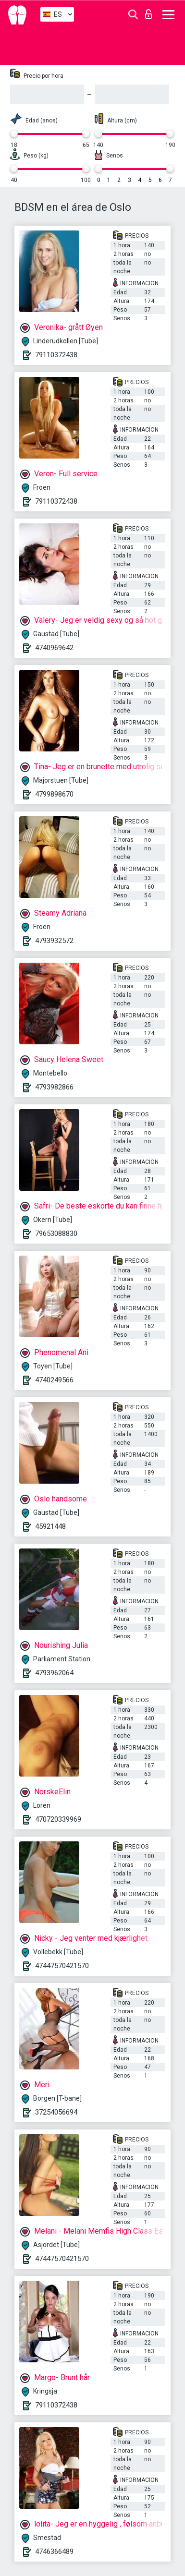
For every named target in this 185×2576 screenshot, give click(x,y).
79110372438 (56, 355)
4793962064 (54, 1673)
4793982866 (54, 1087)
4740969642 (54, 647)
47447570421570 (62, 1965)
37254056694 (56, 2112)
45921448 (50, 1526)
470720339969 (58, 1819)
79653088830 (56, 1233)
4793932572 (54, 940)
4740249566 (54, 1380)
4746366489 (54, 2551)
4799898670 (54, 794)
